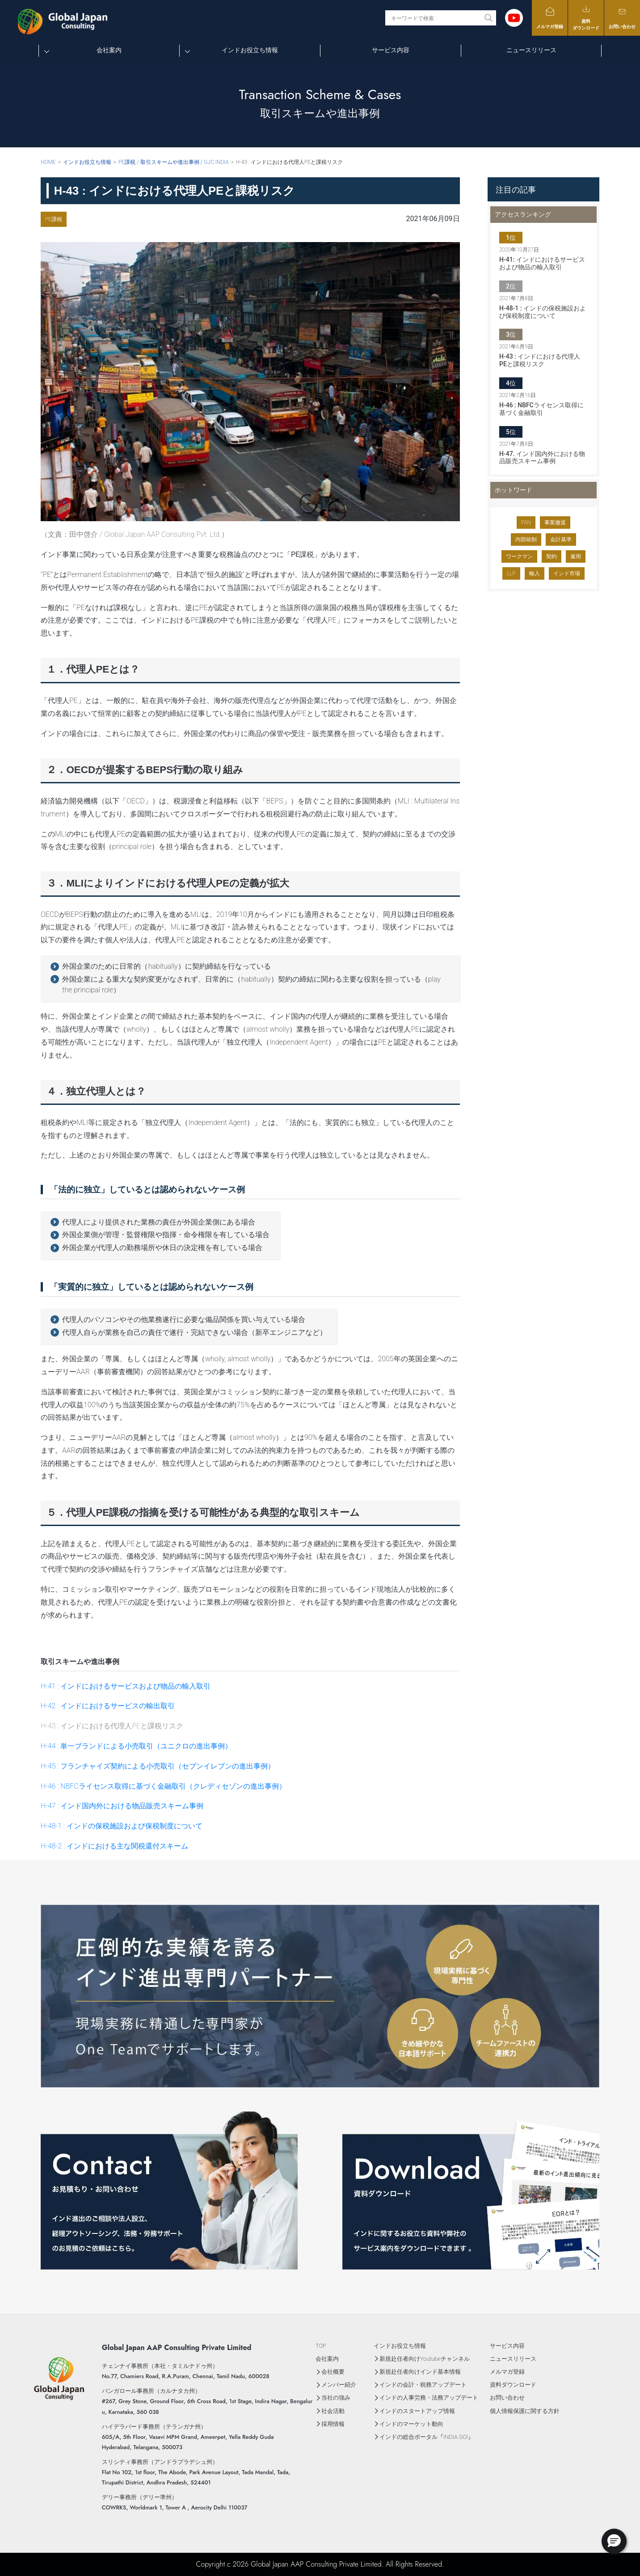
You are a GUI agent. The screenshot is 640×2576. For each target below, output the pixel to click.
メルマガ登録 (549, 17)
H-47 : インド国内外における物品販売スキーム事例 (122, 1806)
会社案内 (109, 50)
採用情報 (333, 2424)
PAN (526, 522)
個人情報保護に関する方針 (525, 2411)
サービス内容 (390, 50)
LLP (511, 573)
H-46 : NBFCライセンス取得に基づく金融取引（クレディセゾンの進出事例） (163, 1786)
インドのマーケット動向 (411, 2424)
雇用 (575, 556)
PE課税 (53, 219)
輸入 (534, 573)
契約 (551, 556)
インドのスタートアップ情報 (417, 2411)
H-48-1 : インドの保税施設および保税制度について (121, 1826)
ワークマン (519, 556)
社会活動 (333, 2411)
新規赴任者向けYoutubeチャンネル (424, 2358)
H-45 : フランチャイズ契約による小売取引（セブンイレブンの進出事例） (158, 1766)
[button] (614, 2541)
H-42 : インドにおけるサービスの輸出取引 (108, 1706)
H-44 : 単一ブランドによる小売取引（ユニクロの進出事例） (136, 1746)
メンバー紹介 (338, 2384)
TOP (321, 2345)
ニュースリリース (531, 50)
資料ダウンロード (586, 17)
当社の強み (335, 2397)
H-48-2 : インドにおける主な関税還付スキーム (114, 1846)
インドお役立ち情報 (250, 50)
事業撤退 (555, 522)
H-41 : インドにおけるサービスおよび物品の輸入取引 (126, 1686)
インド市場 (566, 573)
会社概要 (333, 2371)
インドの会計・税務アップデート (423, 2384)
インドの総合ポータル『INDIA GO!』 (426, 2437)
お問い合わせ (622, 17)
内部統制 (526, 539)
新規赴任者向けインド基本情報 (420, 2371)
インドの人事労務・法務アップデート (428, 2397)
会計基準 (561, 539)
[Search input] (435, 18)
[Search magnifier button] (488, 18)
